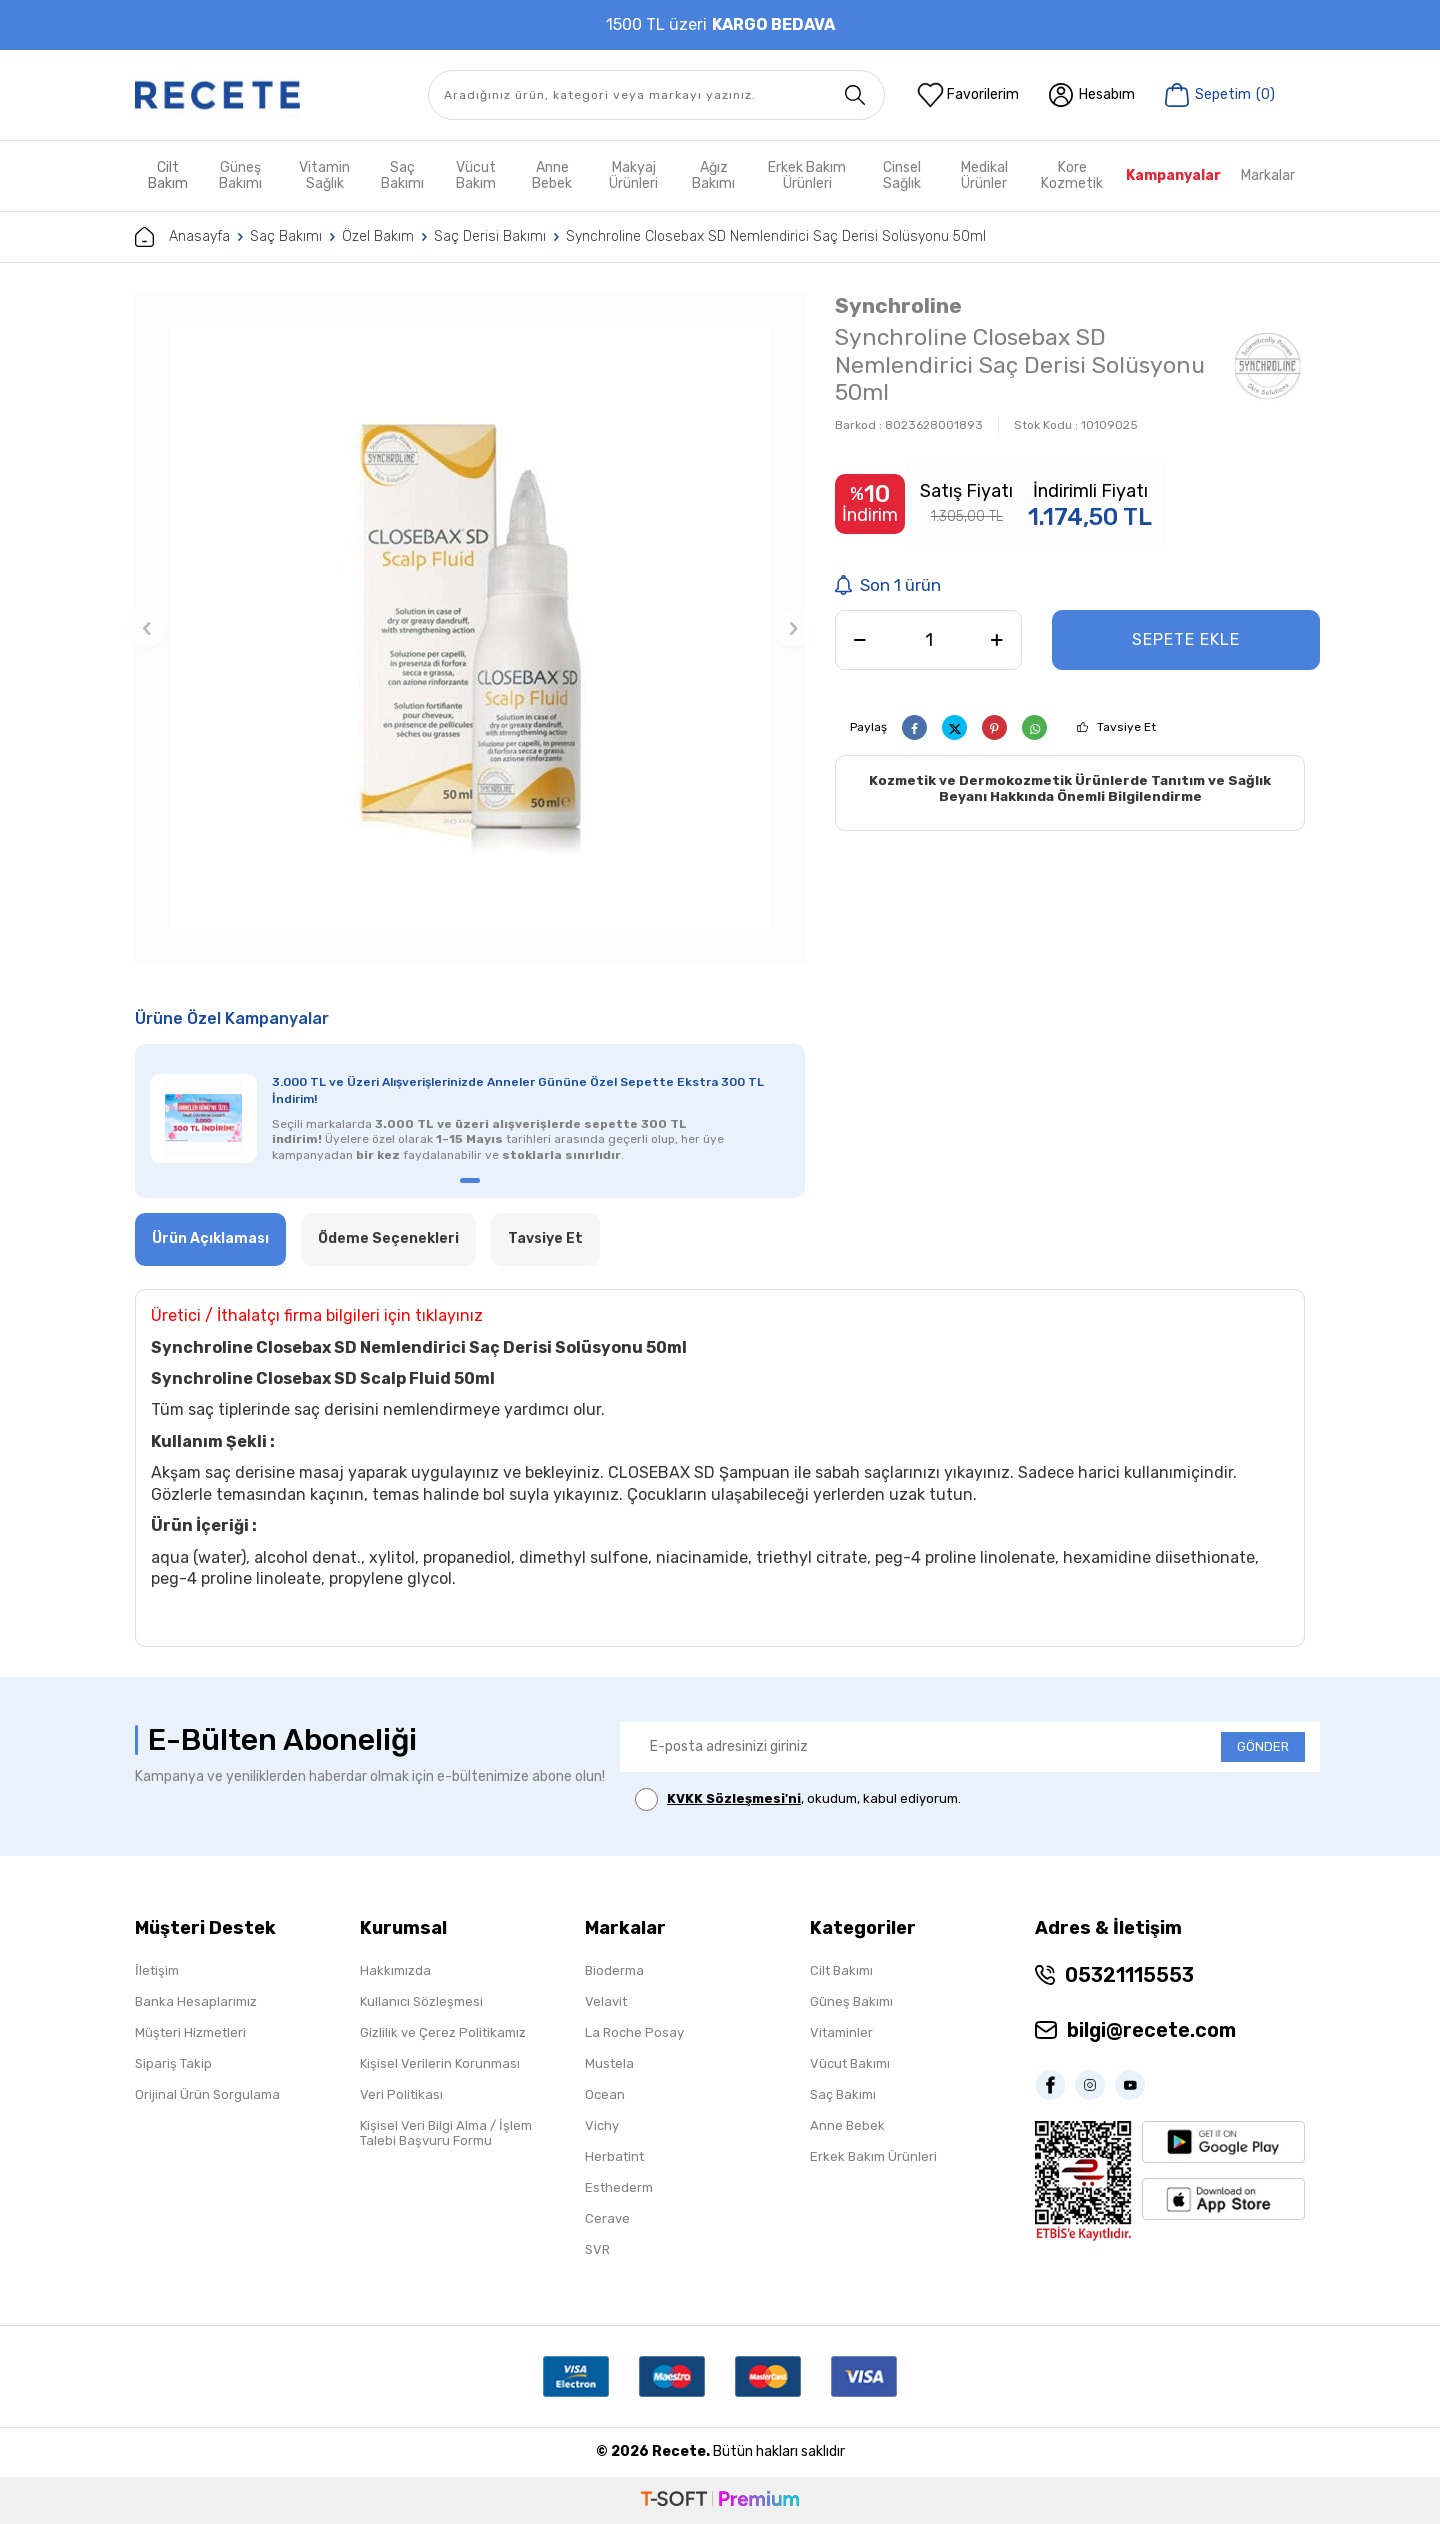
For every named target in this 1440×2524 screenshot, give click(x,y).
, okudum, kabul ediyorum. (798, 1799)
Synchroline (898, 305)
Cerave (607, 2218)
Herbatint (614, 2156)
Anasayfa (182, 237)
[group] (470, 628)
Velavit (606, 2001)
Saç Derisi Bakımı (490, 236)
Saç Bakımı (402, 175)
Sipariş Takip (173, 2063)
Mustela (609, 2063)
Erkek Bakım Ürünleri (807, 175)
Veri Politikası (401, 2094)
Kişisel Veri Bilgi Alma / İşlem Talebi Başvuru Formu (446, 2133)
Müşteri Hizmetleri (190, 2032)
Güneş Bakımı (240, 175)
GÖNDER (1263, 1746)
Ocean (605, 2094)
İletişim (157, 1970)
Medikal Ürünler (984, 175)
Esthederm (619, 2187)
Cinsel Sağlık (902, 175)
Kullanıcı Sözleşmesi (421, 2001)
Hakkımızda (395, 1970)
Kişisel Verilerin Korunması (440, 2063)
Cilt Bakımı (841, 1970)
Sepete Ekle (1186, 639)
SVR (597, 2249)
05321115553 (1129, 1975)
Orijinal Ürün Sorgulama (207, 2094)
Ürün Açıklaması (210, 1238)
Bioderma (614, 1970)
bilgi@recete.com (1151, 2030)
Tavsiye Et (1126, 727)
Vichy (602, 2125)
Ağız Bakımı (713, 175)
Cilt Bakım (168, 175)
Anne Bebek (552, 175)
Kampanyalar (1173, 175)
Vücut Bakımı (850, 2063)
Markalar (1268, 175)
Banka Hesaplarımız (196, 2001)
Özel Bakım (378, 236)
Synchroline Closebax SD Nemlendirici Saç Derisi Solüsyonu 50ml (776, 236)
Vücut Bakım (476, 175)
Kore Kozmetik (1072, 175)
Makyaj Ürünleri (633, 175)
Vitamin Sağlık (324, 175)
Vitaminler (841, 2032)
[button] (147, 628)
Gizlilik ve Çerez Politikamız (443, 2032)
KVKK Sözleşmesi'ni (734, 1798)
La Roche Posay (634, 2032)
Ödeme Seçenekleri (388, 1238)
